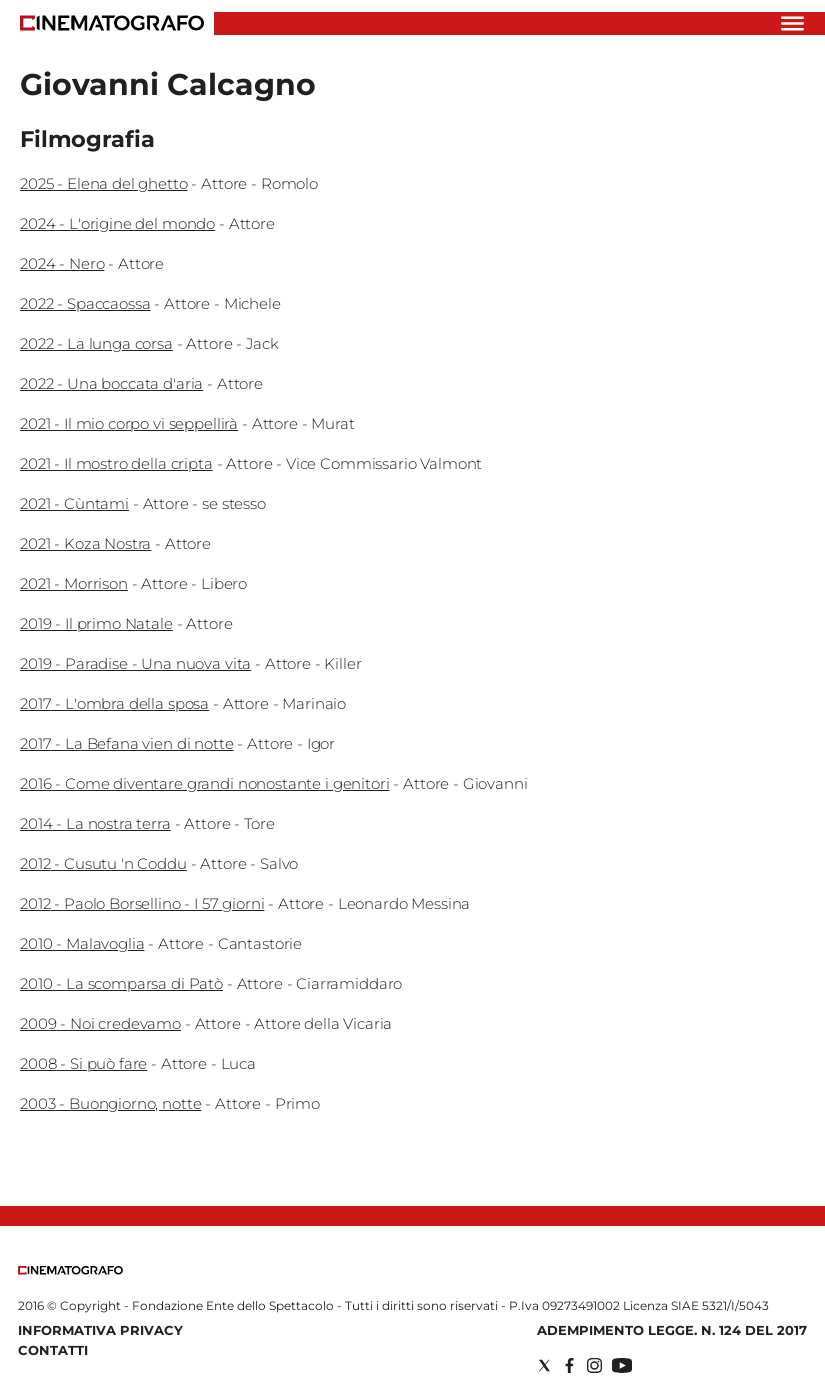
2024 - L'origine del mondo (117, 223)
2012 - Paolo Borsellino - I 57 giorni (142, 903)
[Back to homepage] (70, 1270)
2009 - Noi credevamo (100, 1023)
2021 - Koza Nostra (85, 543)
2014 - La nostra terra (95, 823)
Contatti (53, 1350)
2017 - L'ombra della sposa (114, 703)
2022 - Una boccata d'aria (111, 383)
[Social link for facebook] (569, 1365)
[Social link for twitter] (544, 1365)
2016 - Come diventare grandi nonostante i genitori (205, 783)
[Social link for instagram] (594, 1365)
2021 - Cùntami (74, 503)
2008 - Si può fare (83, 1063)
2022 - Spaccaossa (85, 303)
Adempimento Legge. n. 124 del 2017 (672, 1330)
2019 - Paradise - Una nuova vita (135, 663)
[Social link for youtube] (622, 1365)
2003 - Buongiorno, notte (110, 1103)
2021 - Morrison (74, 583)
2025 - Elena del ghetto (104, 183)
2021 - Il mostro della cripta (116, 463)
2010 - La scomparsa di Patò (121, 983)
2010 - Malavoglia (82, 943)
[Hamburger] (792, 23)
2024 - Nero (62, 263)
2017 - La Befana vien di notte (127, 743)
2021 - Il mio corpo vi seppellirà (129, 423)
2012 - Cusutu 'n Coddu (103, 863)
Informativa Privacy (100, 1330)
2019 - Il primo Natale (96, 623)
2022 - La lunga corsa (96, 343)
